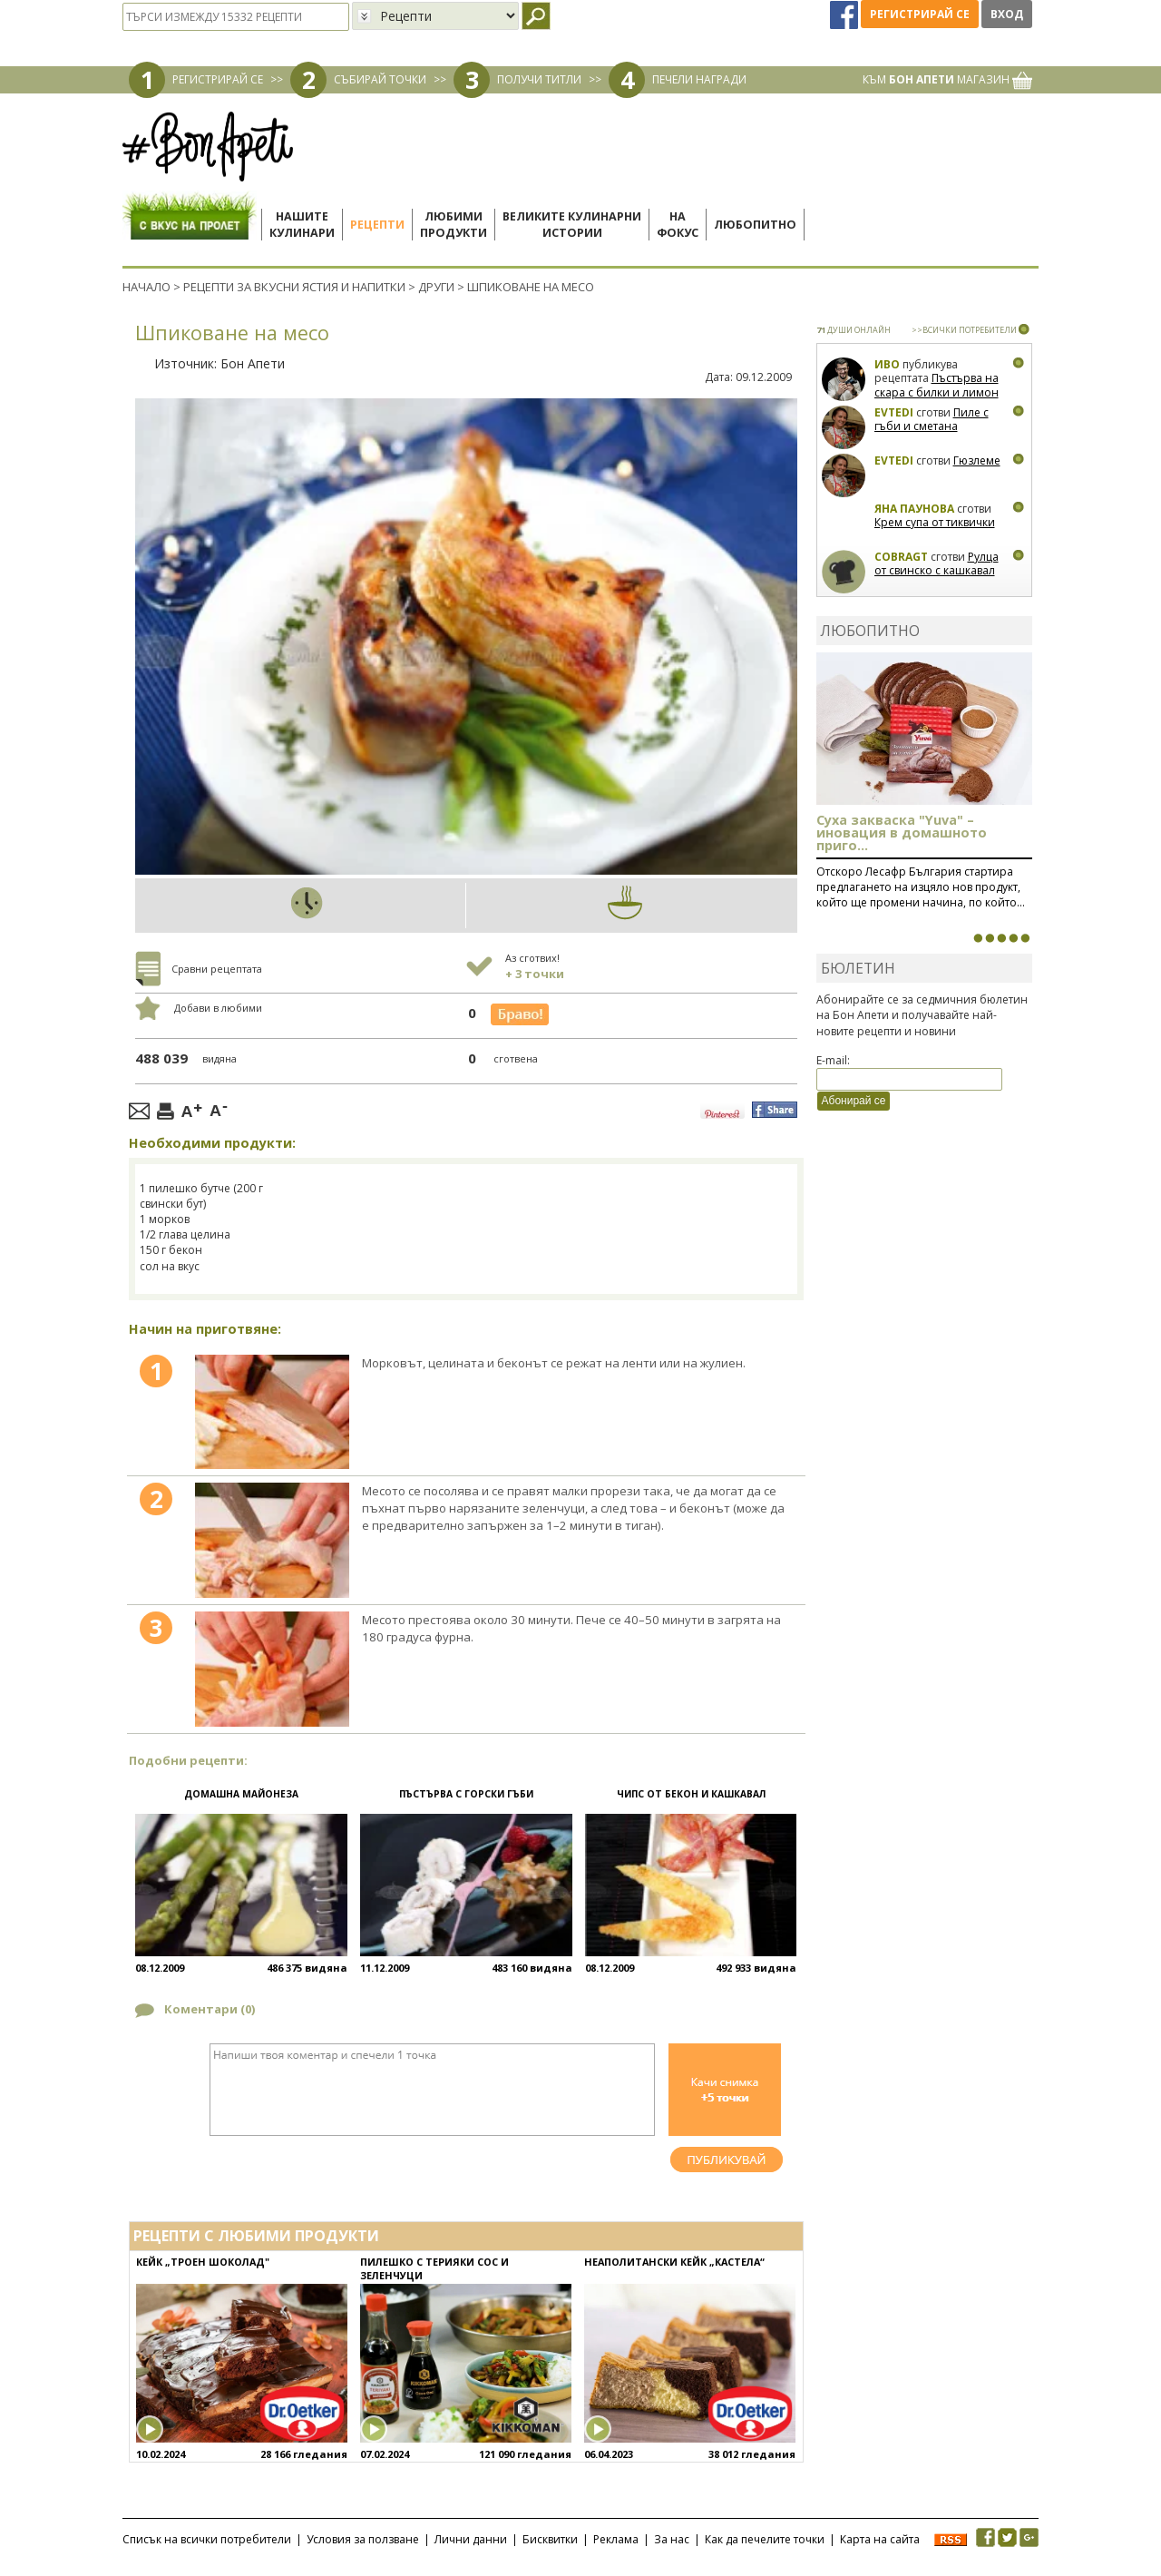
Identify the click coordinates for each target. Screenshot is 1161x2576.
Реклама (616, 2539)
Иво (887, 364)
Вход (1006, 14)
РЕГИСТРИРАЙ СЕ (217, 79)
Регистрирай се (920, 14)
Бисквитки (550, 2539)
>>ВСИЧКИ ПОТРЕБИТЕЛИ (964, 330)
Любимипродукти (453, 224)
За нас (671, 2539)
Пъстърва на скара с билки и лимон (936, 385)
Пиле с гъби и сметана (931, 420)
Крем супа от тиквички (934, 522)
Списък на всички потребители (206, 2539)
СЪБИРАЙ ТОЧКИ (380, 79)
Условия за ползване (363, 2539)
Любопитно (755, 224)
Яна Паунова (914, 508)
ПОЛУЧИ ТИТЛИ (539, 79)
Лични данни (470, 2539)
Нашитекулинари (302, 224)
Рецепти (377, 224)
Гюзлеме (976, 460)
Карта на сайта (880, 2539)
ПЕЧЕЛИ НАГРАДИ (699, 79)
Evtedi (893, 412)
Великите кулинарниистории (571, 224)
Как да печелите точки (764, 2539)
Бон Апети (252, 363)
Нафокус (677, 224)
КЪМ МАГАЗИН (947, 79)
